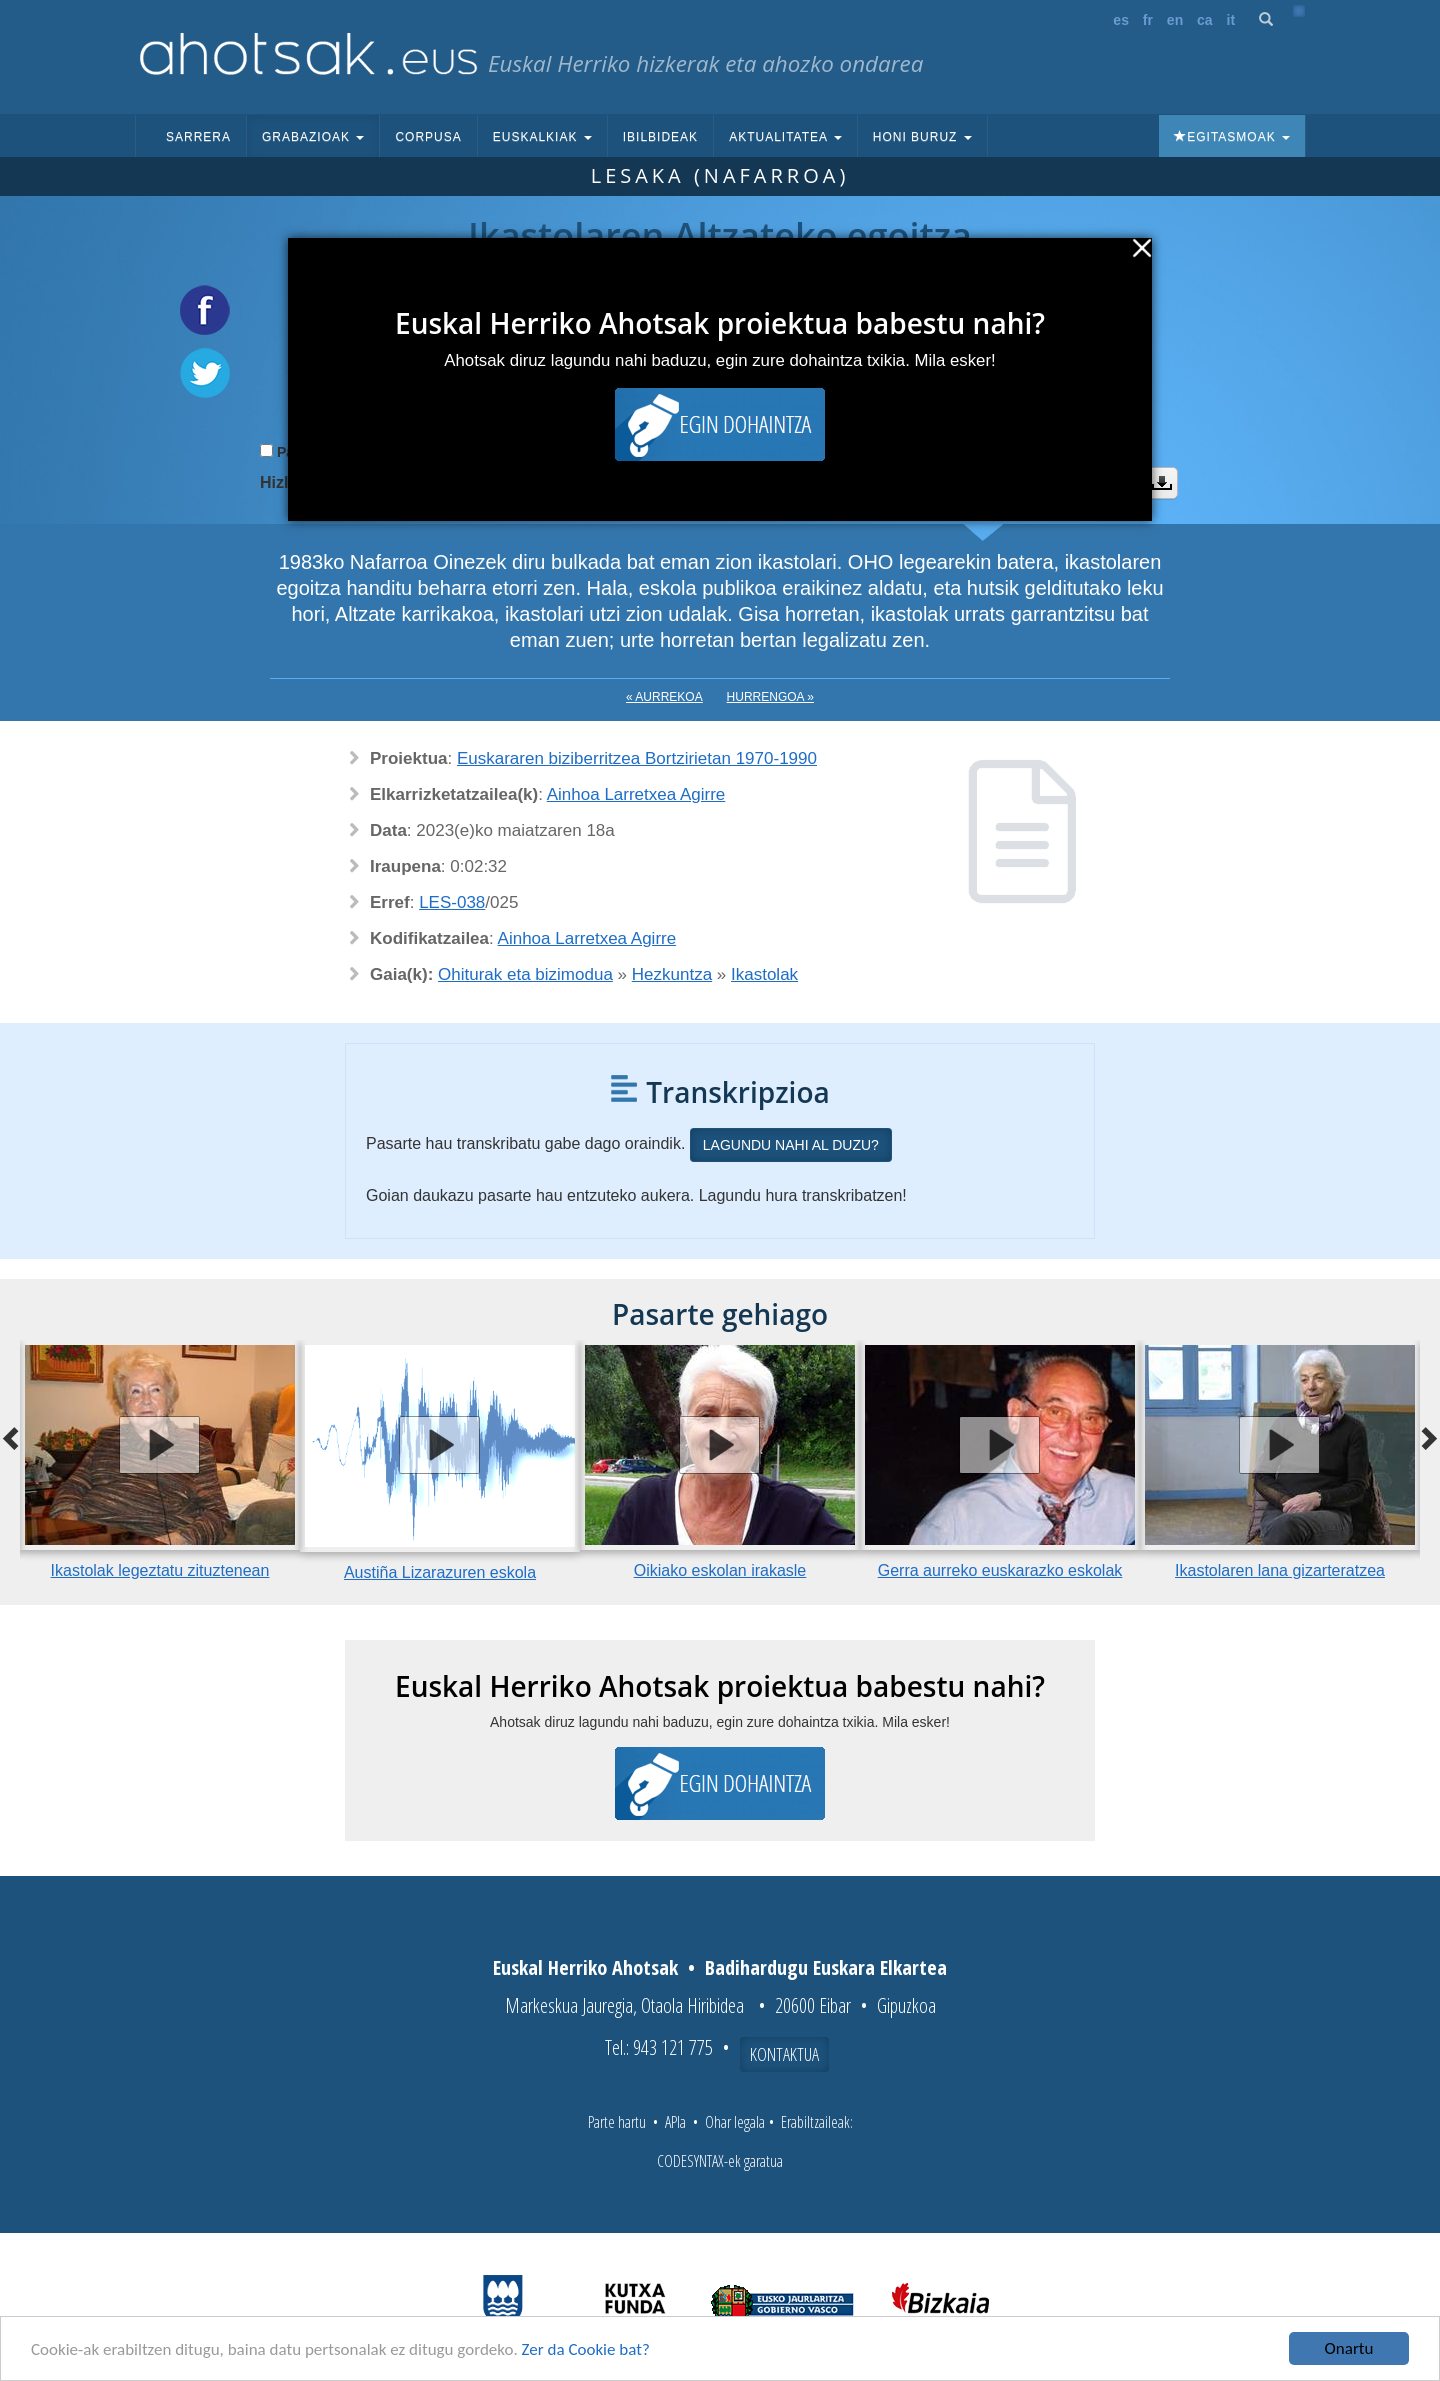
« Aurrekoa (664, 697)
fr (1148, 20)
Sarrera (198, 137)
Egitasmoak (1232, 137)
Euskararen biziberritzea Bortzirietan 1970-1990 (637, 758)
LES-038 (452, 902)
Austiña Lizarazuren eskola (440, 1572)
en (1175, 20)
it (1231, 20)
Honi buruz (922, 137)
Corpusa (428, 137)
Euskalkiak (542, 137)
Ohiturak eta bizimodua (525, 974)
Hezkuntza (672, 974)
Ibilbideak (660, 137)
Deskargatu (1162, 483)
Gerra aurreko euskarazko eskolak (1000, 1570)
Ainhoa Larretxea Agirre (636, 794)
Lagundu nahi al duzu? (791, 1145)
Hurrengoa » (770, 697)
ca (1205, 20)
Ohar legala (735, 2122)
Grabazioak (313, 137)
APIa (675, 2122)
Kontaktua (784, 2054)
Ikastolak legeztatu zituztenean (160, 1570)
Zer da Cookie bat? (586, 2349)
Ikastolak (764, 974)
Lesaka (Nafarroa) (720, 175)
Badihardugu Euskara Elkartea (826, 1967)
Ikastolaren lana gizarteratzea (1280, 1570)
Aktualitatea (785, 137)
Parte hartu (617, 2122)
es (1121, 20)
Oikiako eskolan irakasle (720, 1570)
